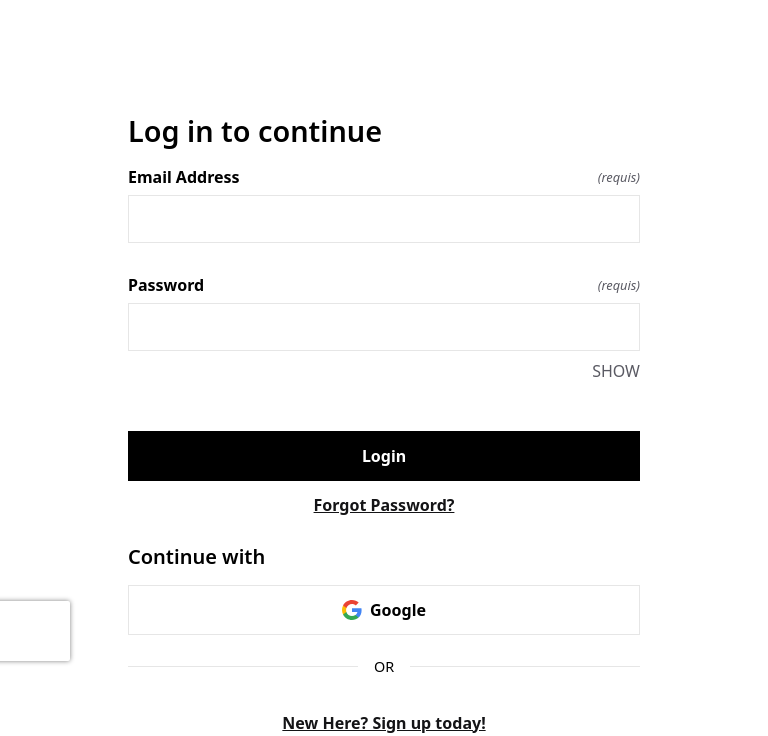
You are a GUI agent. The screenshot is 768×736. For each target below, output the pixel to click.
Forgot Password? (384, 505)
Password (384, 285)
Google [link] (384, 610)
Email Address (384, 177)
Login (384, 456)
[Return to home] (384, 63)
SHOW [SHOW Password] (616, 371)
